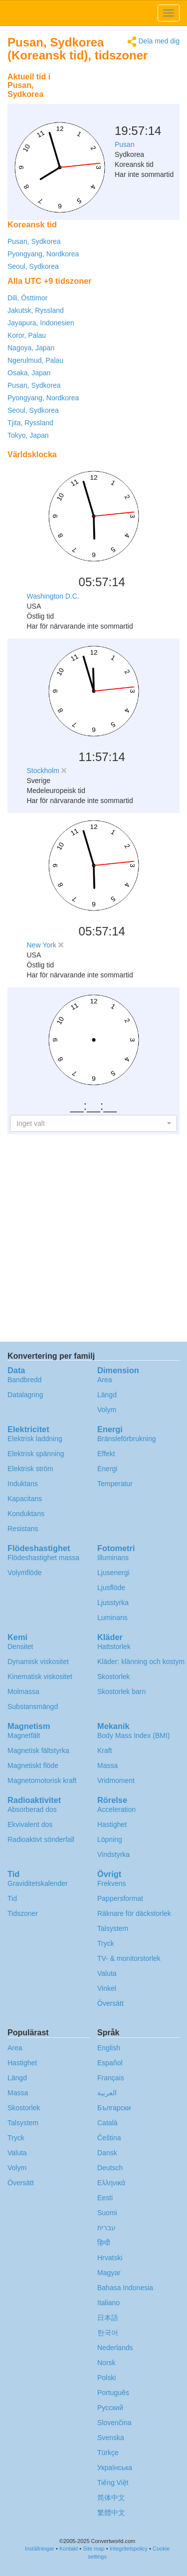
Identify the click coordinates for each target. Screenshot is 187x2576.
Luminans (112, 1618)
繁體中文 (111, 2513)
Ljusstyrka (113, 1603)
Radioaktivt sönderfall (40, 1839)
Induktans (22, 1484)
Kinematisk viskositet (39, 1677)
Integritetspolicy (129, 2549)
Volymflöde (24, 1573)
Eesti (105, 2198)
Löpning (109, 1839)
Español (110, 2063)
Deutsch (110, 2168)
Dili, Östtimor (27, 298)
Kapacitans (24, 1499)
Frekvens (111, 1883)
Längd (107, 1395)
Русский (110, 2408)
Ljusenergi (113, 1573)
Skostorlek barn (121, 1692)
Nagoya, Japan (30, 348)
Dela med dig (153, 41)
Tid (12, 1898)
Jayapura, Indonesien (40, 323)
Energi (107, 1469)
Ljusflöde (111, 1588)
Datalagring (25, 1395)
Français (110, 2078)
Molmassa (23, 1692)
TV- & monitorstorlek (129, 1958)
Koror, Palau (26, 335)
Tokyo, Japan (28, 435)
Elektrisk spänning (35, 1454)
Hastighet (112, 1824)
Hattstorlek (114, 1647)
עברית (106, 2228)
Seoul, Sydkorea (33, 266)
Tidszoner (22, 1913)
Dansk (107, 2153)
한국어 (107, 2333)
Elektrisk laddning (34, 1439)
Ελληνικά (111, 2183)
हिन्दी (103, 2243)
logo (93, 12)
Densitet (20, 1647)
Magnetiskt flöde (32, 1765)
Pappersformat (120, 1898)
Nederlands (115, 2348)
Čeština (109, 2138)
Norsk (106, 2363)
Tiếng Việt (113, 2483)
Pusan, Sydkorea (34, 241)
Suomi (107, 2213)
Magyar (109, 2273)
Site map (93, 2549)
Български (114, 2108)
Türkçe (108, 2453)
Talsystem (112, 1928)
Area (104, 1380)
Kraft (104, 1750)
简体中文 (111, 2498)
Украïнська (114, 2468)
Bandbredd (24, 1380)
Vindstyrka (113, 1854)
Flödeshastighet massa (43, 1558)
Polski (106, 2378)
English (108, 2048)
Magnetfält (23, 1735)
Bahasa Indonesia (125, 2288)
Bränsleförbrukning (126, 1439)
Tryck (105, 1943)
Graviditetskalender (37, 1883)
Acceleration (116, 1809)
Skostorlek (113, 1677)
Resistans (22, 1529)
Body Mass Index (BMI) (133, 1735)
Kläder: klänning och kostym (141, 1662)
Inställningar (39, 2549)
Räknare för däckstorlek (134, 1913)
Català (107, 2123)
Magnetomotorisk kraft (42, 1780)
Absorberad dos (32, 1809)
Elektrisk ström (30, 1469)
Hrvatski (110, 2258)
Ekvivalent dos (29, 1824)
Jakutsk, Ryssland (35, 310)
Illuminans (113, 1558)
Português (113, 2393)
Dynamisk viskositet (38, 1662)
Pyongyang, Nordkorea (43, 254)
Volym (106, 1410)
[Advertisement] (117, 92)
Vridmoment (116, 1780)
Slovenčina (114, 2423)
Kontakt (68, 2549)
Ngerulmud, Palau (35, 360)
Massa (107, 1765)
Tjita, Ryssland (30, 423)
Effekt (106, 1454)
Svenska (110, 2438)
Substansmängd (32, 1707)
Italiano (108, 2303)
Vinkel (106, 1988)
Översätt (110, 2003)
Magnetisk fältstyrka (38, 1750)
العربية (107, 2093)
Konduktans (25, 1514)
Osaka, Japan (28, 373)
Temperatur (115, 1484)
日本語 (107, 2318)
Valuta (107, 1973)
